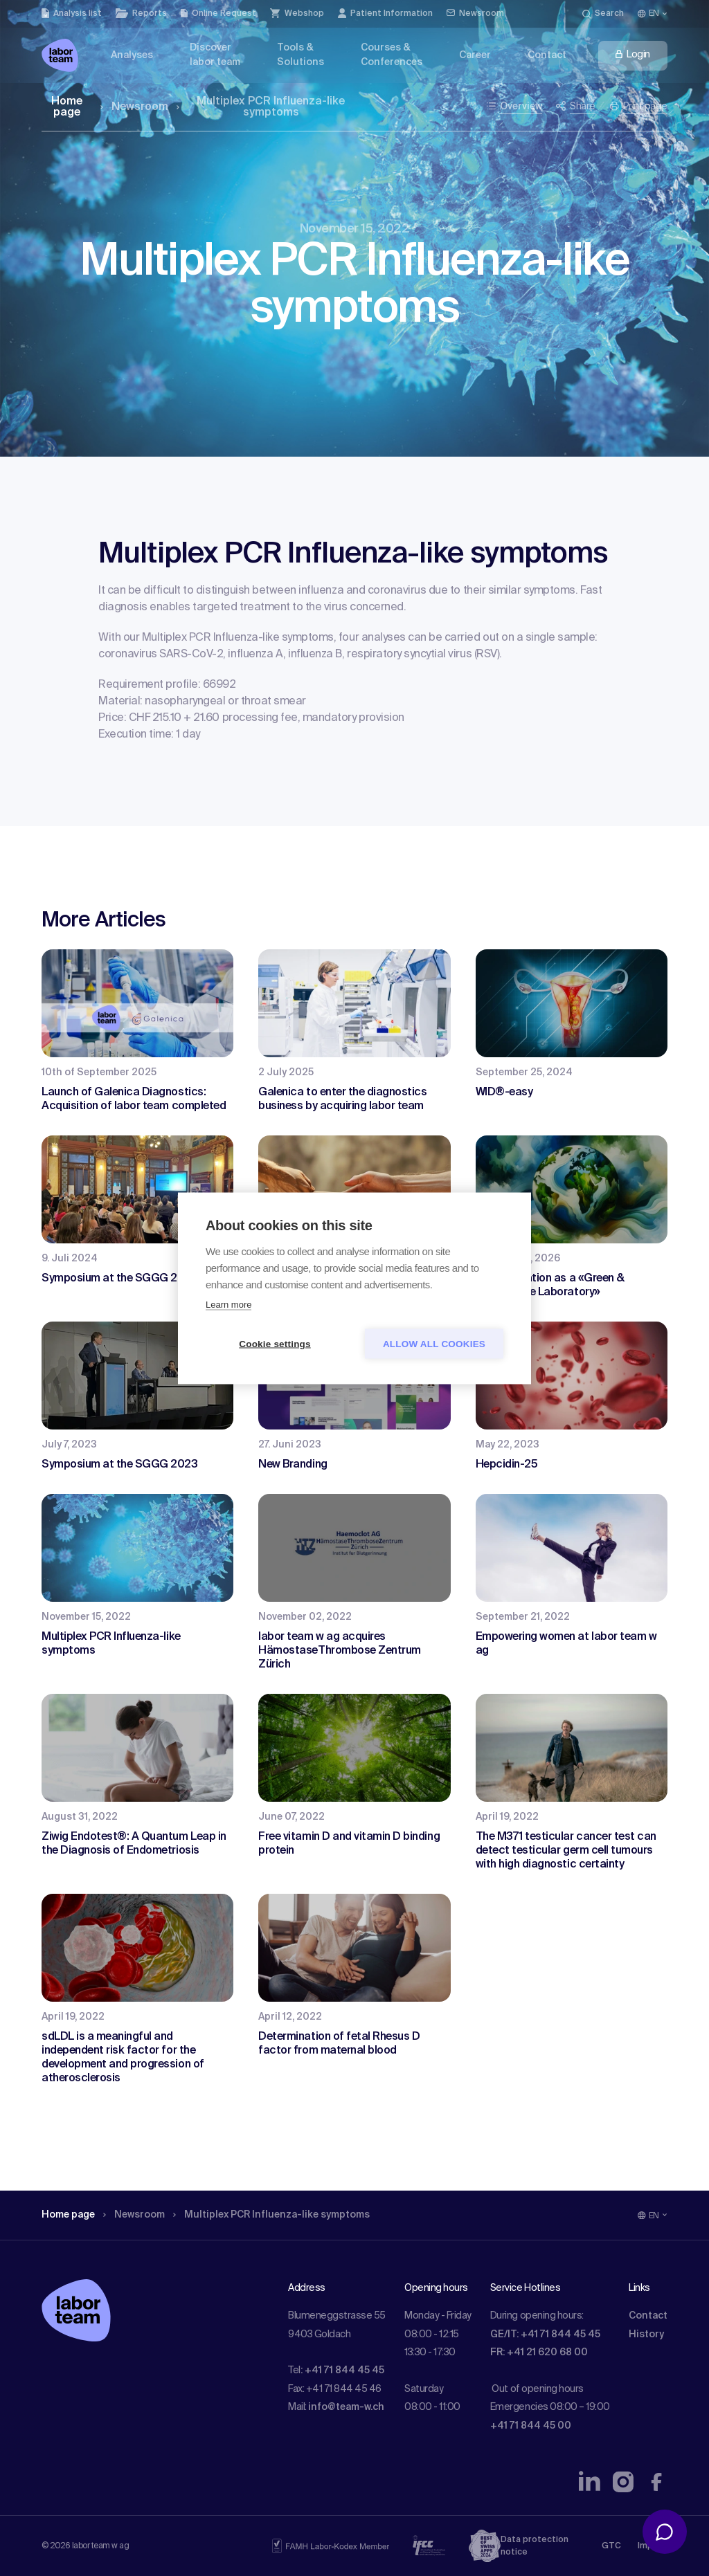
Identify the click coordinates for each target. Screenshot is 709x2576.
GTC (611, 2546)
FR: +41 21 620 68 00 (539, 2352)
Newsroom (134, 107)
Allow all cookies (434, 1343)
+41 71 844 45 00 (530, 2426)
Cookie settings (275, 1343)
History (646, 2334)
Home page (66, 107)
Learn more (228, 1304)
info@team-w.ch (346, 2407)
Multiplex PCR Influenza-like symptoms (261, 107)
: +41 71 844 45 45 (342, 2370)
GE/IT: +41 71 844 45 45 (545, 2334)
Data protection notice (534, 2546)
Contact (648, 2316)
